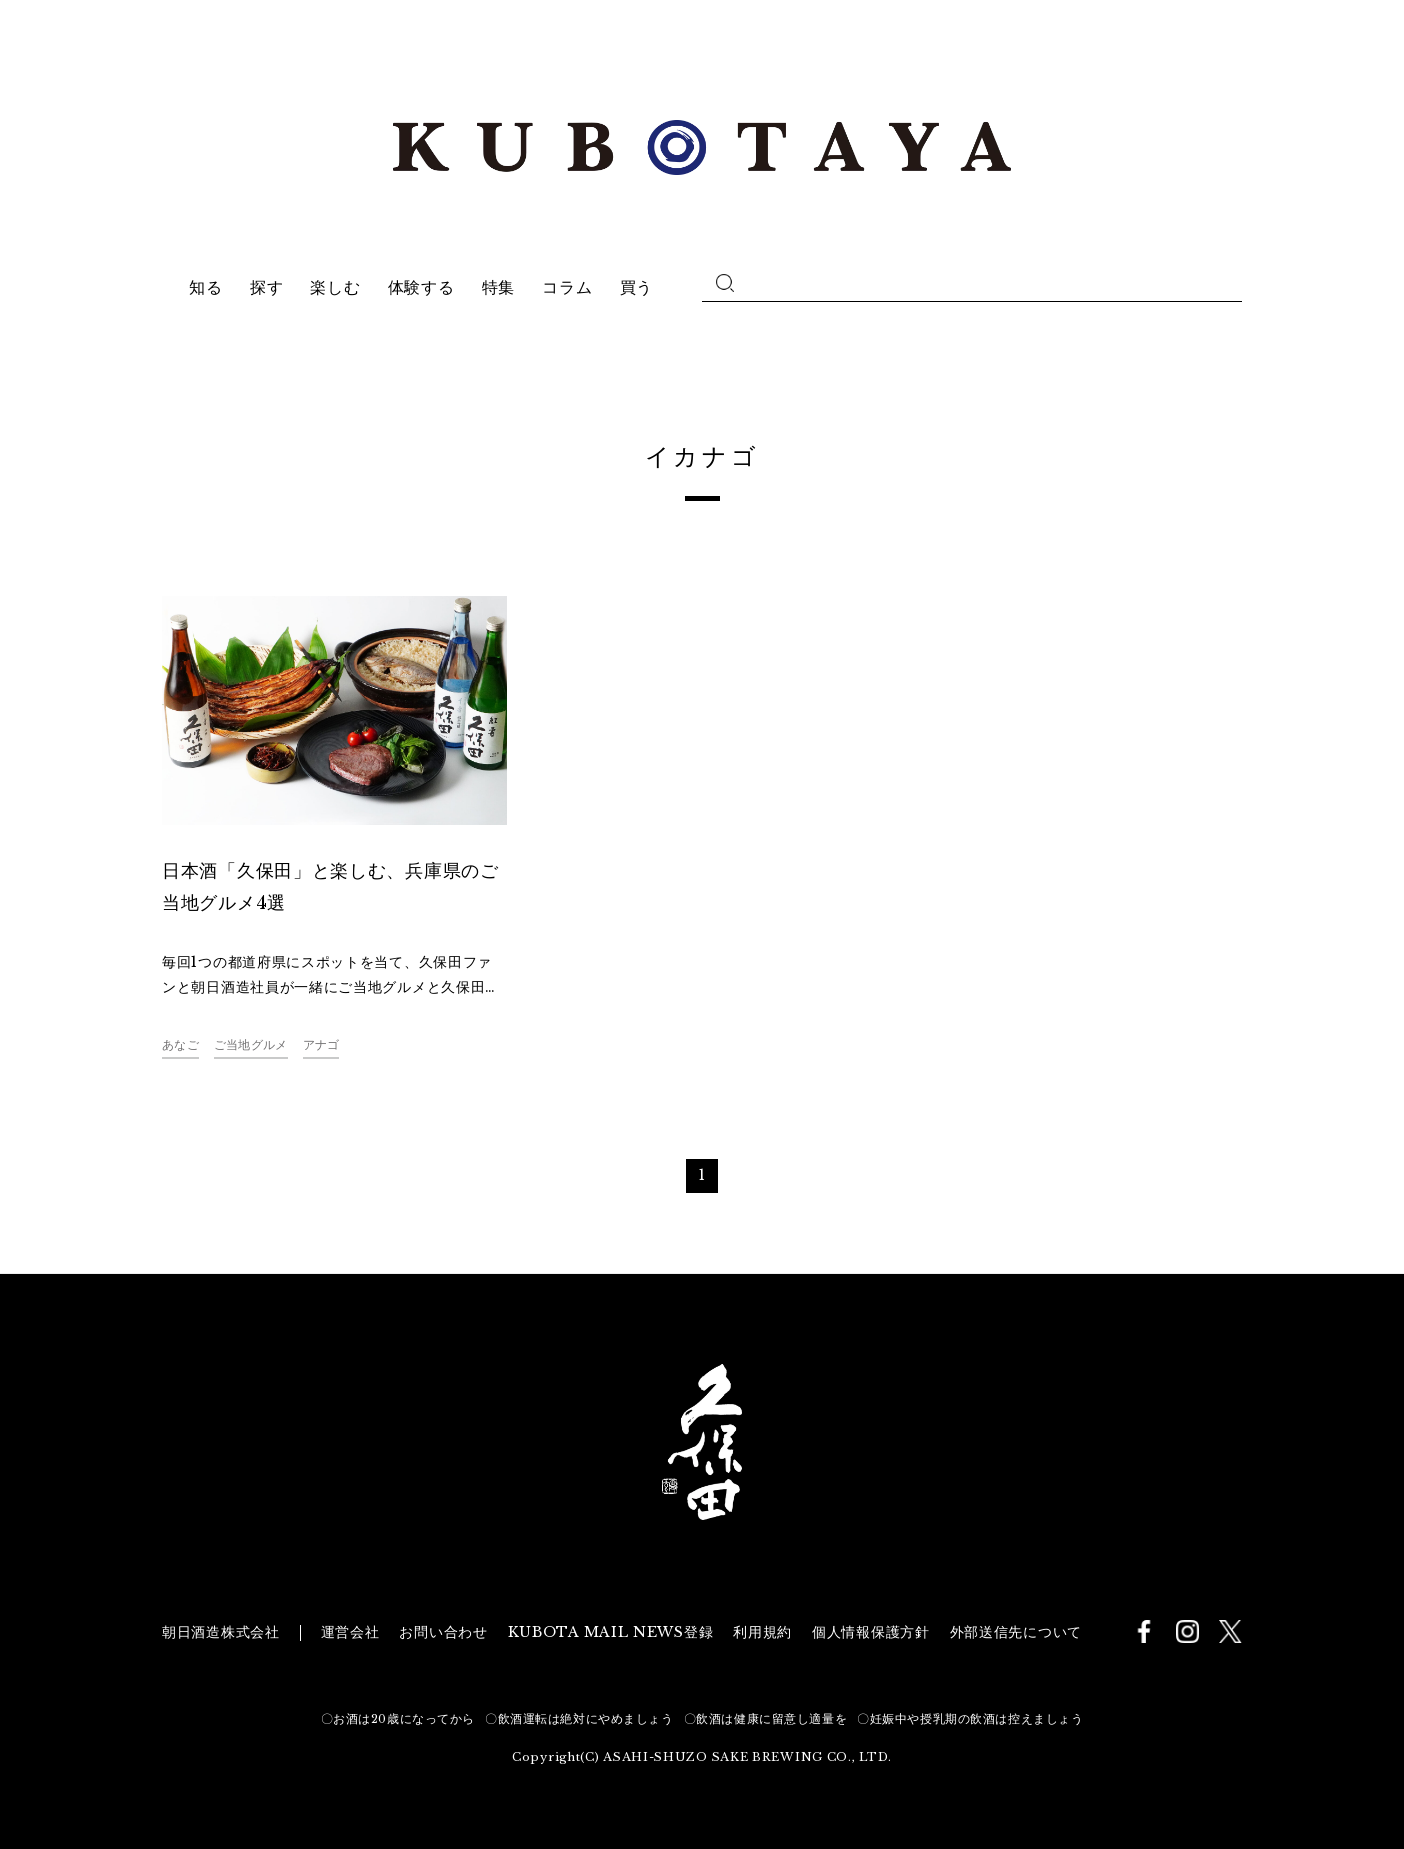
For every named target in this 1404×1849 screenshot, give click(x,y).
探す (266, 287)
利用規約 (762, 1632)
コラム (567, 287)
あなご (180, 1044)
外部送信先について (1016, 1632)
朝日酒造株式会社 (221, 1632)
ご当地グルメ (251, 1044)
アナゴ (321, 1044)
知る (205, 287)
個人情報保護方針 (871, 1632)
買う (636, 287)
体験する (421, 287)
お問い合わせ (443, 1632)
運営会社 (350, 1632)
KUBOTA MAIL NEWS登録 (611, 1632)
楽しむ (335, 287)
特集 (498, 287)
